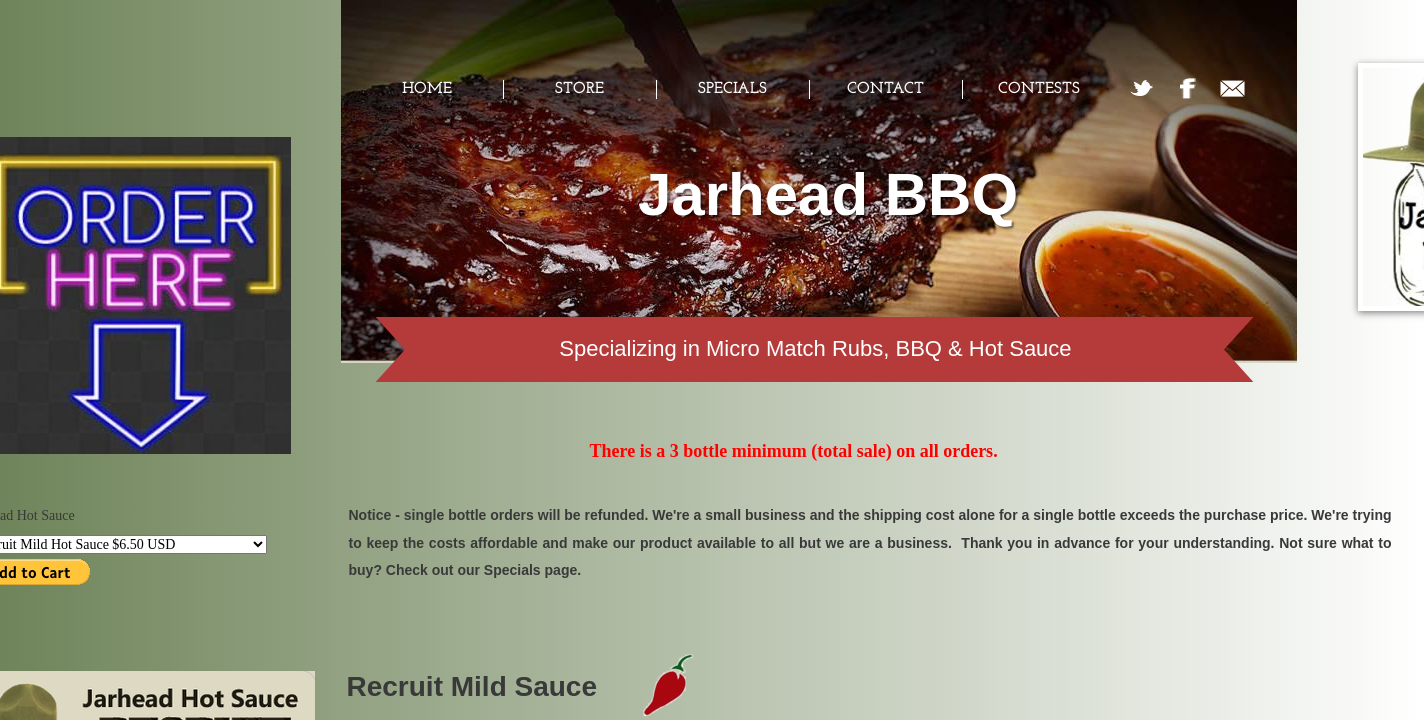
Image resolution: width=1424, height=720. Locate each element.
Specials (732, 89)
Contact (885, 89)
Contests (1039, 89)
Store (579, 89)
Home (427, 89)
